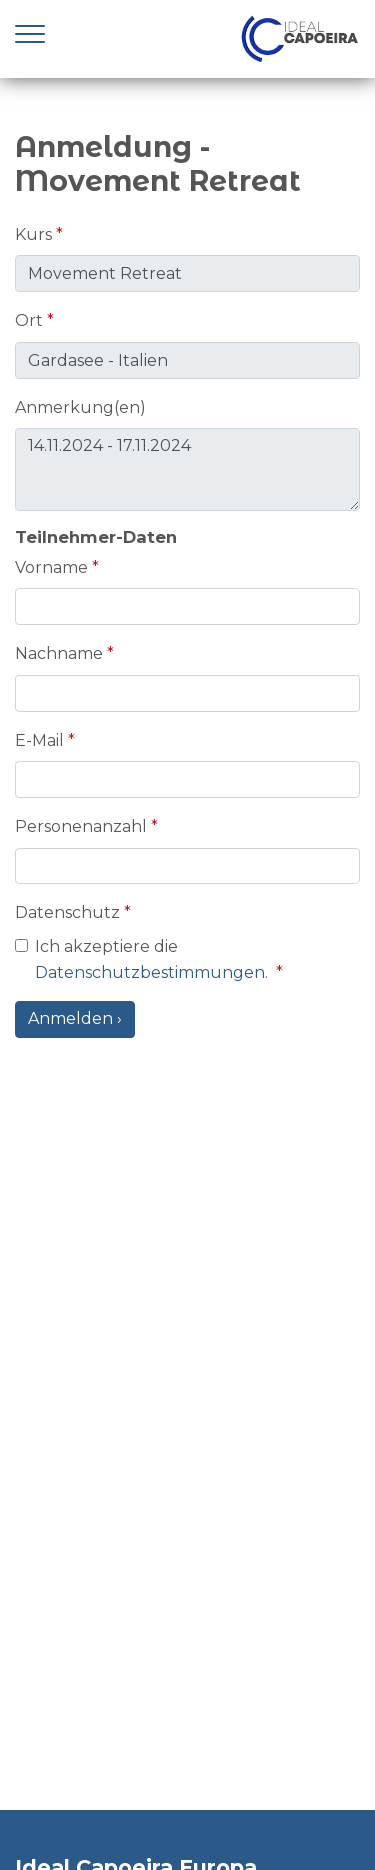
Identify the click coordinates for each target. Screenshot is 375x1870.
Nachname (59, 653)
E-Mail (39, 740)
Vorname (51, 567)
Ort (29, 320)
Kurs (33, 234)
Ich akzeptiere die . (155, 959)
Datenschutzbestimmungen (150, 972)
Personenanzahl (81, 826)
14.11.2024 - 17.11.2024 (187, 469)
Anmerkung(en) (80, 407)
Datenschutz (67, 912)
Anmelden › (75, 1018)
